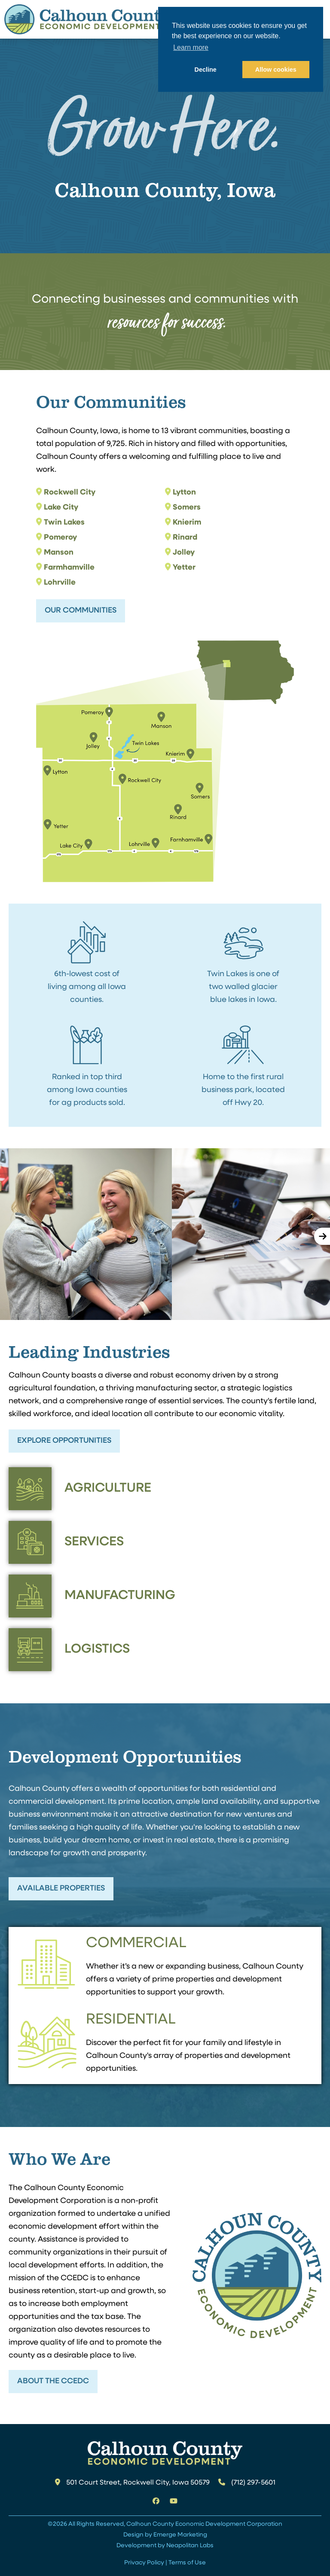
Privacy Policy (144, 2563)
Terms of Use (187, 2563)
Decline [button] (206, 69)
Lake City (61, 508)
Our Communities (80, 611)
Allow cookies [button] (275, 69)
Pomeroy (60, 538)
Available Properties (61, 1888)
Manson (58, 553)
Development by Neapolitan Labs (165, 2546)
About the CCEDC (53, 2381)
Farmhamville (69, 568)
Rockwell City (69, 492)
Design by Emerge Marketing (165, 2535)
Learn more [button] (190, 47)
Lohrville (60, 583)
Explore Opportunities (64, 1441)
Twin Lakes (64, 523)
